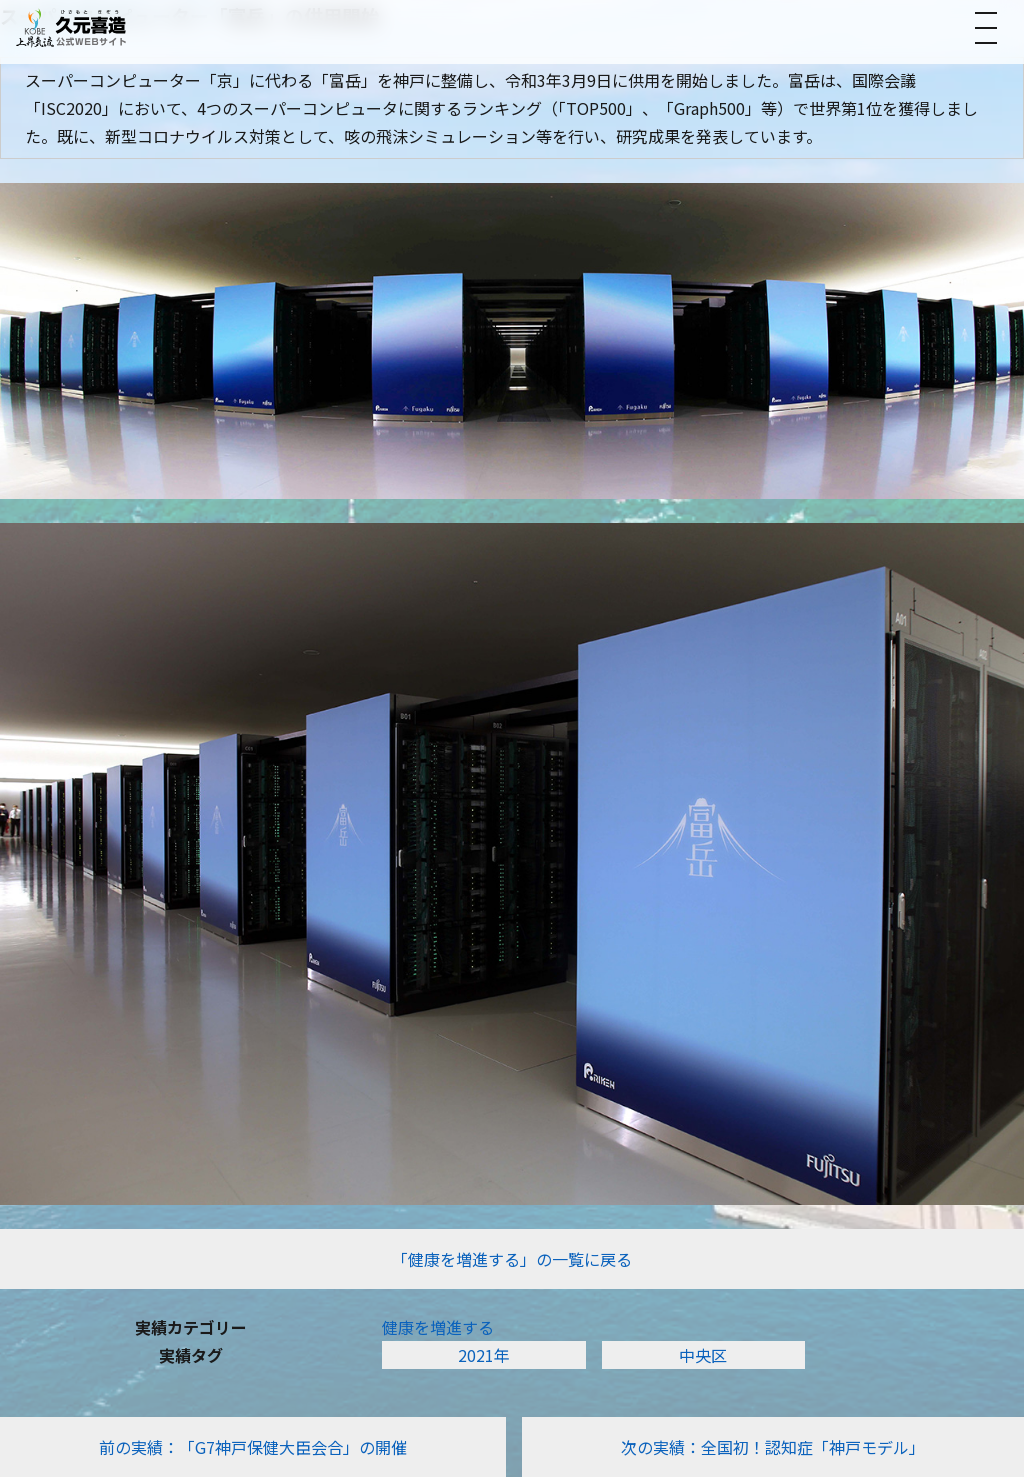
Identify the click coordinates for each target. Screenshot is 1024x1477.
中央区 (703, 1355)
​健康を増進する (438, 1327)
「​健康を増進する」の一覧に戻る (512, 1259)
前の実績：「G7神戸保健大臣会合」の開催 (253, 1447)
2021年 (484, 1355)
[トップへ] (71, 27)
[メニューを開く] (986, 28)
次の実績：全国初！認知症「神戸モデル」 (773, 1447)
